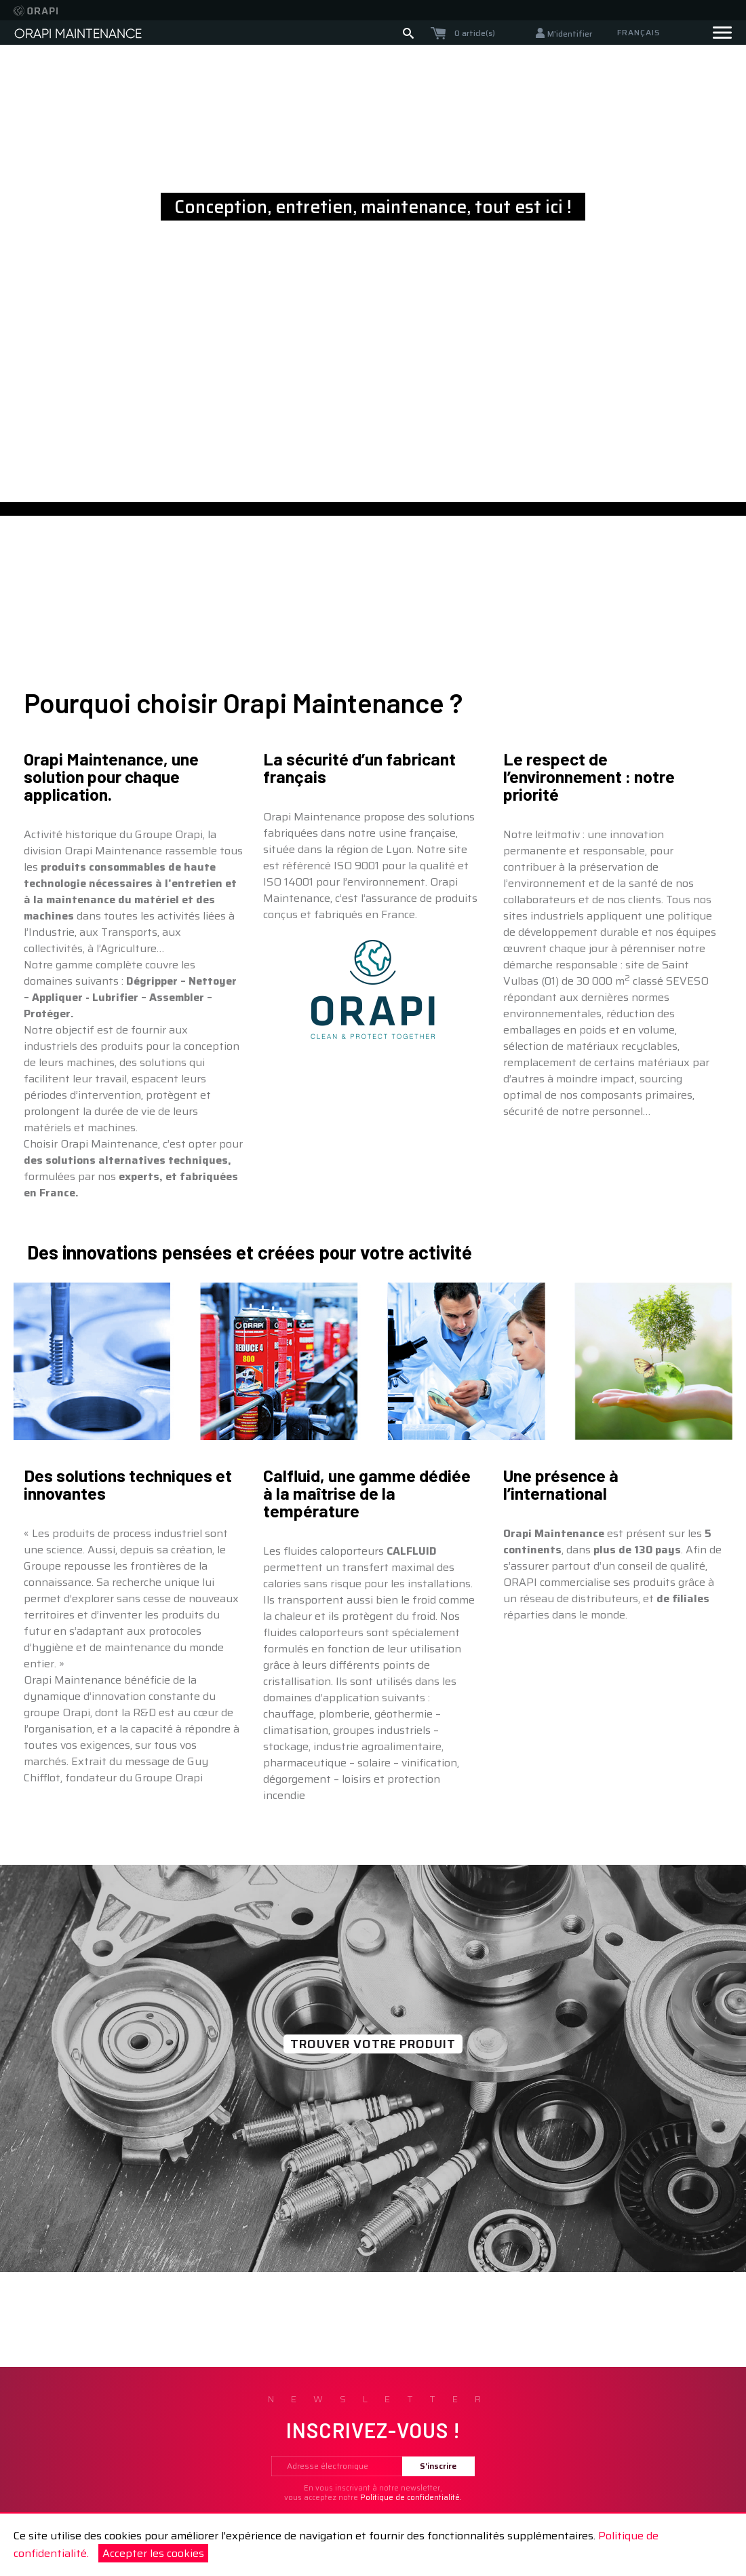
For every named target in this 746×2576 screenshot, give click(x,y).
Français (638, 32)
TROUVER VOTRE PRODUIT (373, 2043)
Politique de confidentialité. (411, 2497)
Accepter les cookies (153, 2553)
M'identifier (569, 33)
